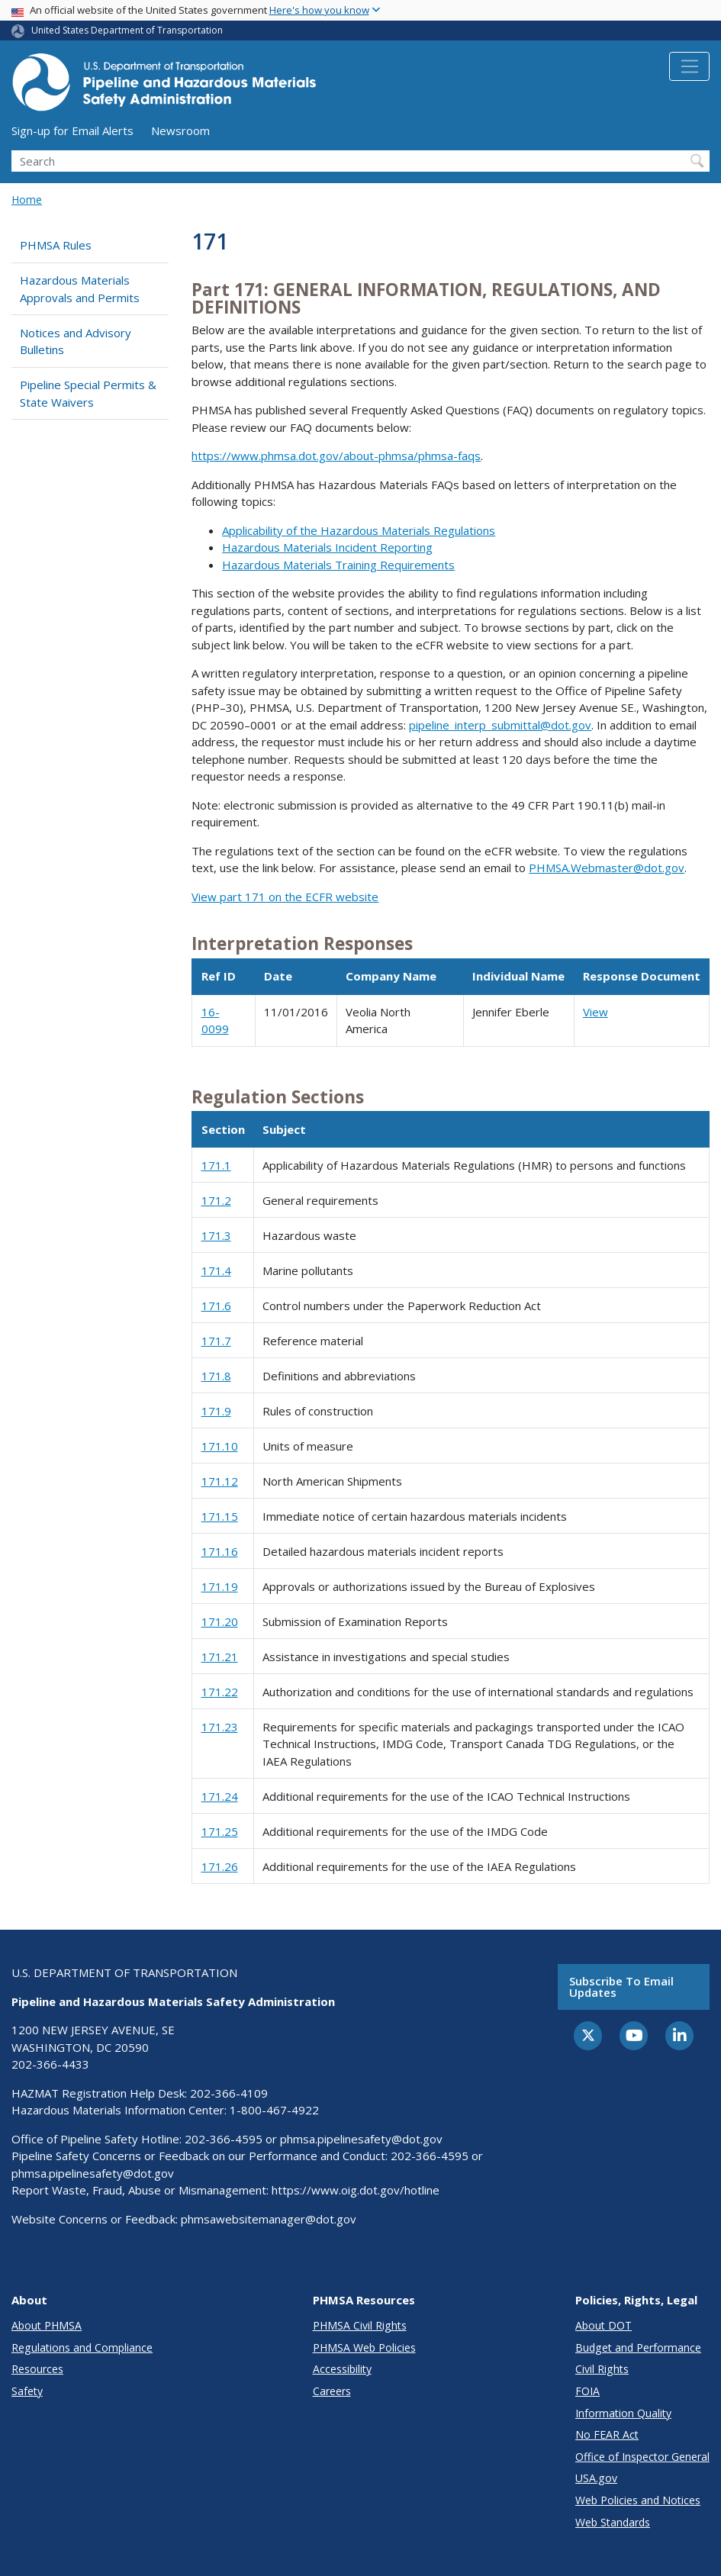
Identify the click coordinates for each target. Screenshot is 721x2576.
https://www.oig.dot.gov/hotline (355, 2190)
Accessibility (342, 2369)
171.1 (216, 1165)
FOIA (587, 2391)
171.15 (219, 1516)
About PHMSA (46, 2325)
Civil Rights (602, 2369)
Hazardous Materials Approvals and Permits (80, 288)
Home (26, 199)
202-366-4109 (229, 2093)
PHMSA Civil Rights (360, 2325)
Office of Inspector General (642, 2456)
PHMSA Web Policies (364, 2347)
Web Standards (612, 2522)
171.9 (216, 1410)
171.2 (216, 1200)
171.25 (219, 1831)
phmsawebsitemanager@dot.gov (268, 2219)
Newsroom (180, 130)
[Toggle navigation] (689, 66)
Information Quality (623, 2413)
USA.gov (596, 2478)
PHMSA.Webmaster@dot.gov (606, 867)
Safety (27, 2391)
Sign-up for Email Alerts (72, 130)
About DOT (603, 2325)
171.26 (219, 1866)
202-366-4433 (50, 2064)
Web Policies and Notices (637, 2500)
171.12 (219, 1481)
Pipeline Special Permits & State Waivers (88, 393)
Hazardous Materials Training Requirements (338, 564)
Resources (37, 2369)
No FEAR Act (607, 2434)
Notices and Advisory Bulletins (75, 341)
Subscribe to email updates (621, 1986)
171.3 (216, 1235)
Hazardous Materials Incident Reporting (327, 547)
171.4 (216, 1270)
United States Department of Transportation (127, 30)
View (595, 1011)
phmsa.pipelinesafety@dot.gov (361, 2138)
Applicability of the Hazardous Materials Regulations (358, 530)
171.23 (219, 1726)
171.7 (216, 1340)
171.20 (219, 1621)
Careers (332, 2391)
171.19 (219, 1586)
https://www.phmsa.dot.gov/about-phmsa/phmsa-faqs (336, 455)
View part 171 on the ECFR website (285, 896)
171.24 (219, 1796)
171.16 (219, 1551)
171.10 (219, 1446)
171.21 (219, 1656)
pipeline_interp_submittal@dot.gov (500, 725)
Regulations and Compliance (82, 2347)
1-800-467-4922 (274, 2109)
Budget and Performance (638, 2347)
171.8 (216, 1375)
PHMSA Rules (56, 245)
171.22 (219, 1691)
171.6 (216, 1305)
